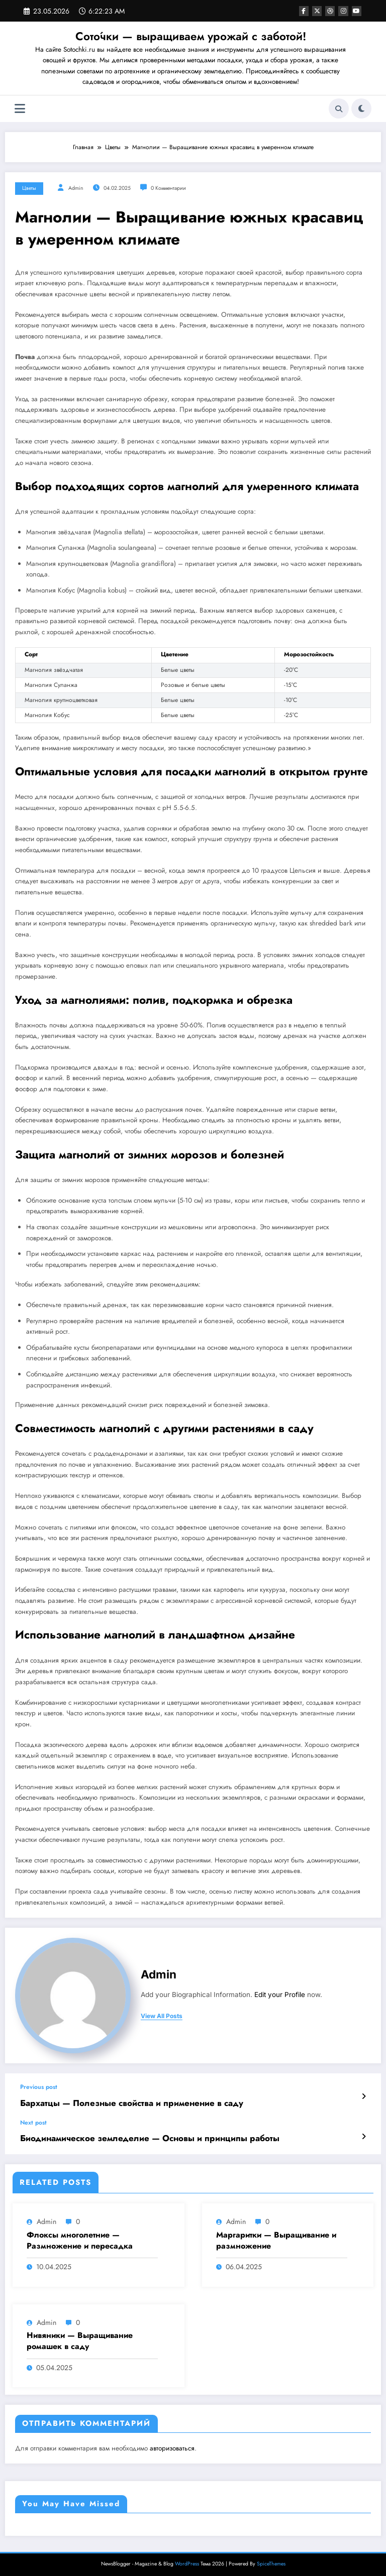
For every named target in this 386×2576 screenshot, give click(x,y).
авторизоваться (172, 2445)
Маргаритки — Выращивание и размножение (276, 2238)
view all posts (161, 2016)
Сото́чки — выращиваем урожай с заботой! (190, 36)
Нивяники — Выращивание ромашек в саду (80, 2338)
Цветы (29, 188)
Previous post (38, 2086)
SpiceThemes (271, 2560)
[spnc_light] (361, 108)
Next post (33, 2121)
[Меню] (20, 109)
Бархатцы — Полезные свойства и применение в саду (119, 2102)
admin (75, 188)
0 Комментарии (168, 188)
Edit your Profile (279, 1994)
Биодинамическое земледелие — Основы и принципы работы (135, 2136)
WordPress (187, 2560)
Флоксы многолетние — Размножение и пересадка (80, 2238)
